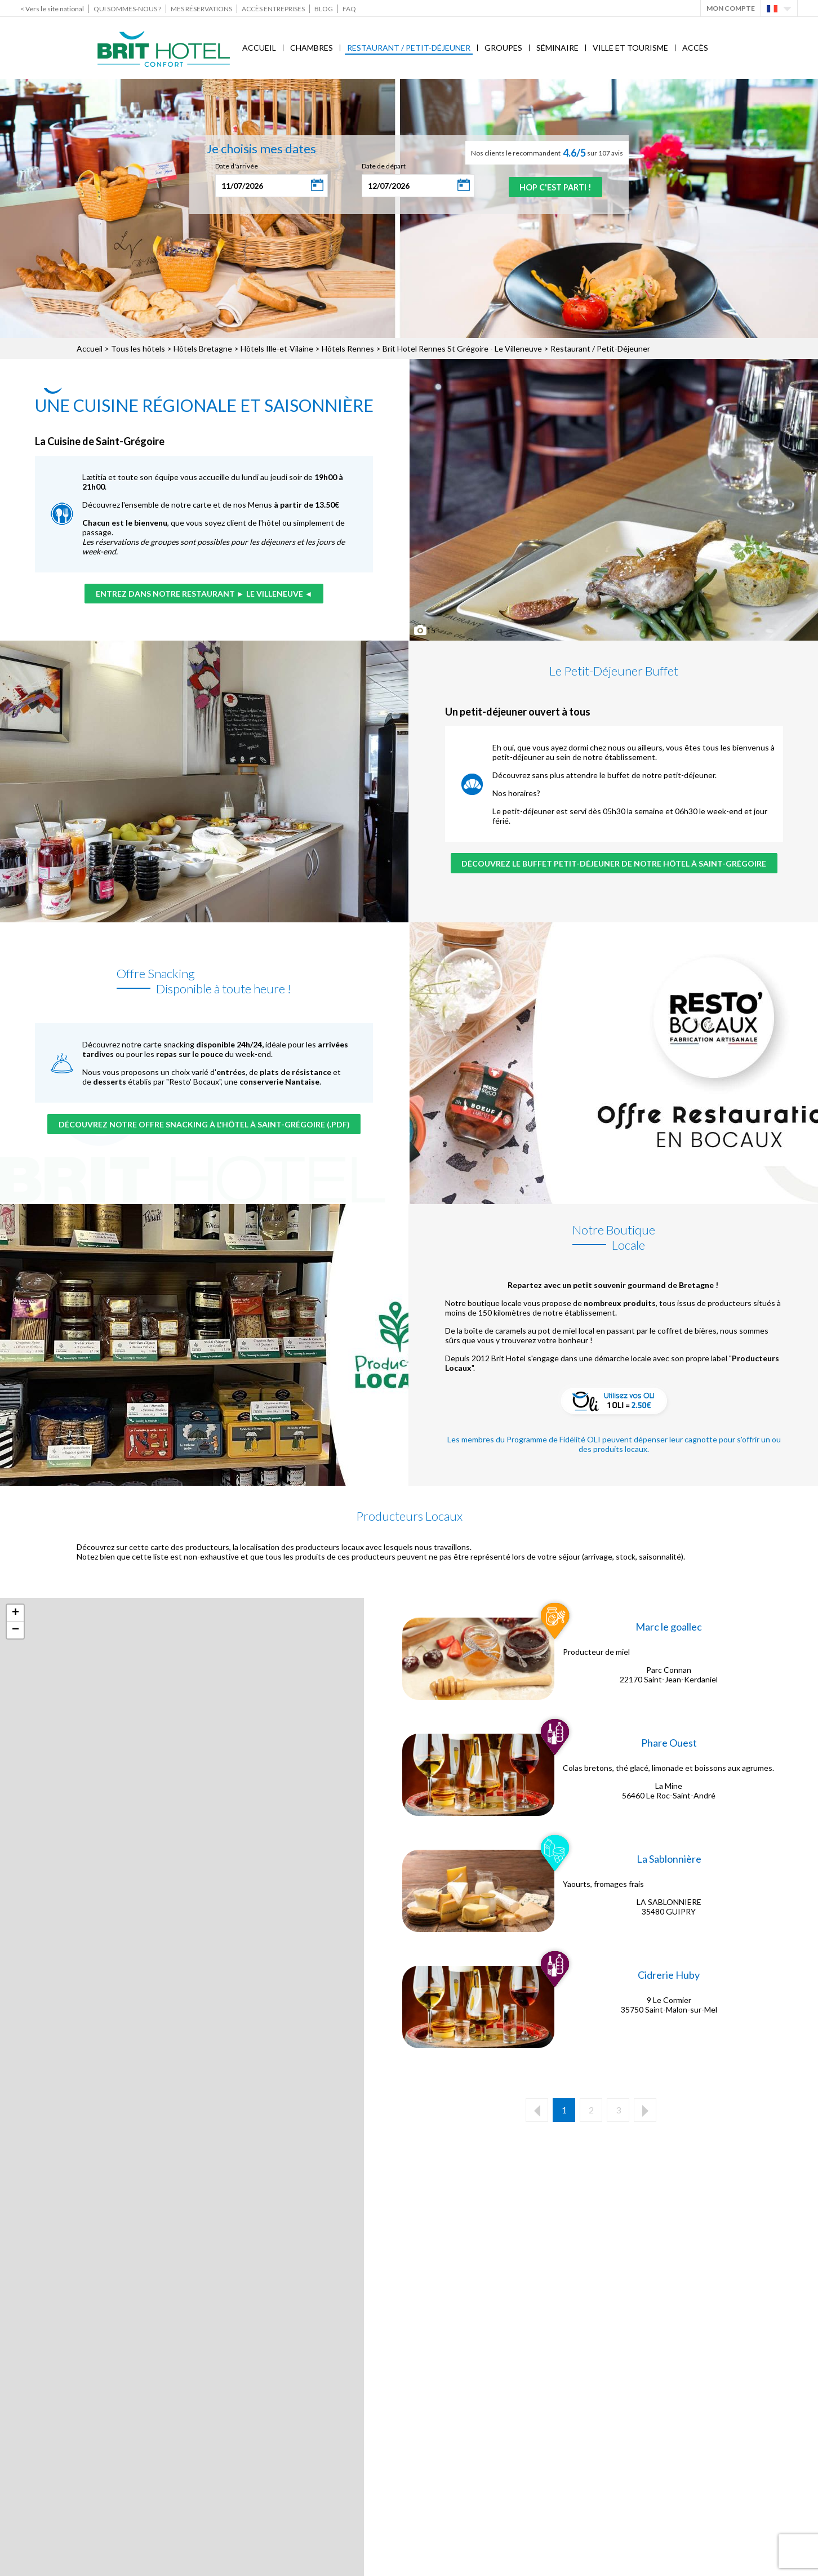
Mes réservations (201, 9)
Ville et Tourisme (630, 47)
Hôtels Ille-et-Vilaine (277, 348)
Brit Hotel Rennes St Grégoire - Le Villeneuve (462, 348)
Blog (323, 9)
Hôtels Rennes (348, 348)
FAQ (349, 9)
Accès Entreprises (273, 9)
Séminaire (557, 47)
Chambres (311, 47)
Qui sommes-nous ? (127, 9)
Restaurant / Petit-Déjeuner (408, 47)
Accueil (259, 47)
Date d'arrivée (229, 166)
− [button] (15, 1630)
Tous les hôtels (138, 348)
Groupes (503, 47)
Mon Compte (730, 8)
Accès (695, 47)
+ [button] (15, 1613)
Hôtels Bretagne (203, 348)
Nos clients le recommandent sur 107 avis (547, 152)
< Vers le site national (52, 9)
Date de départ (377, 166)
